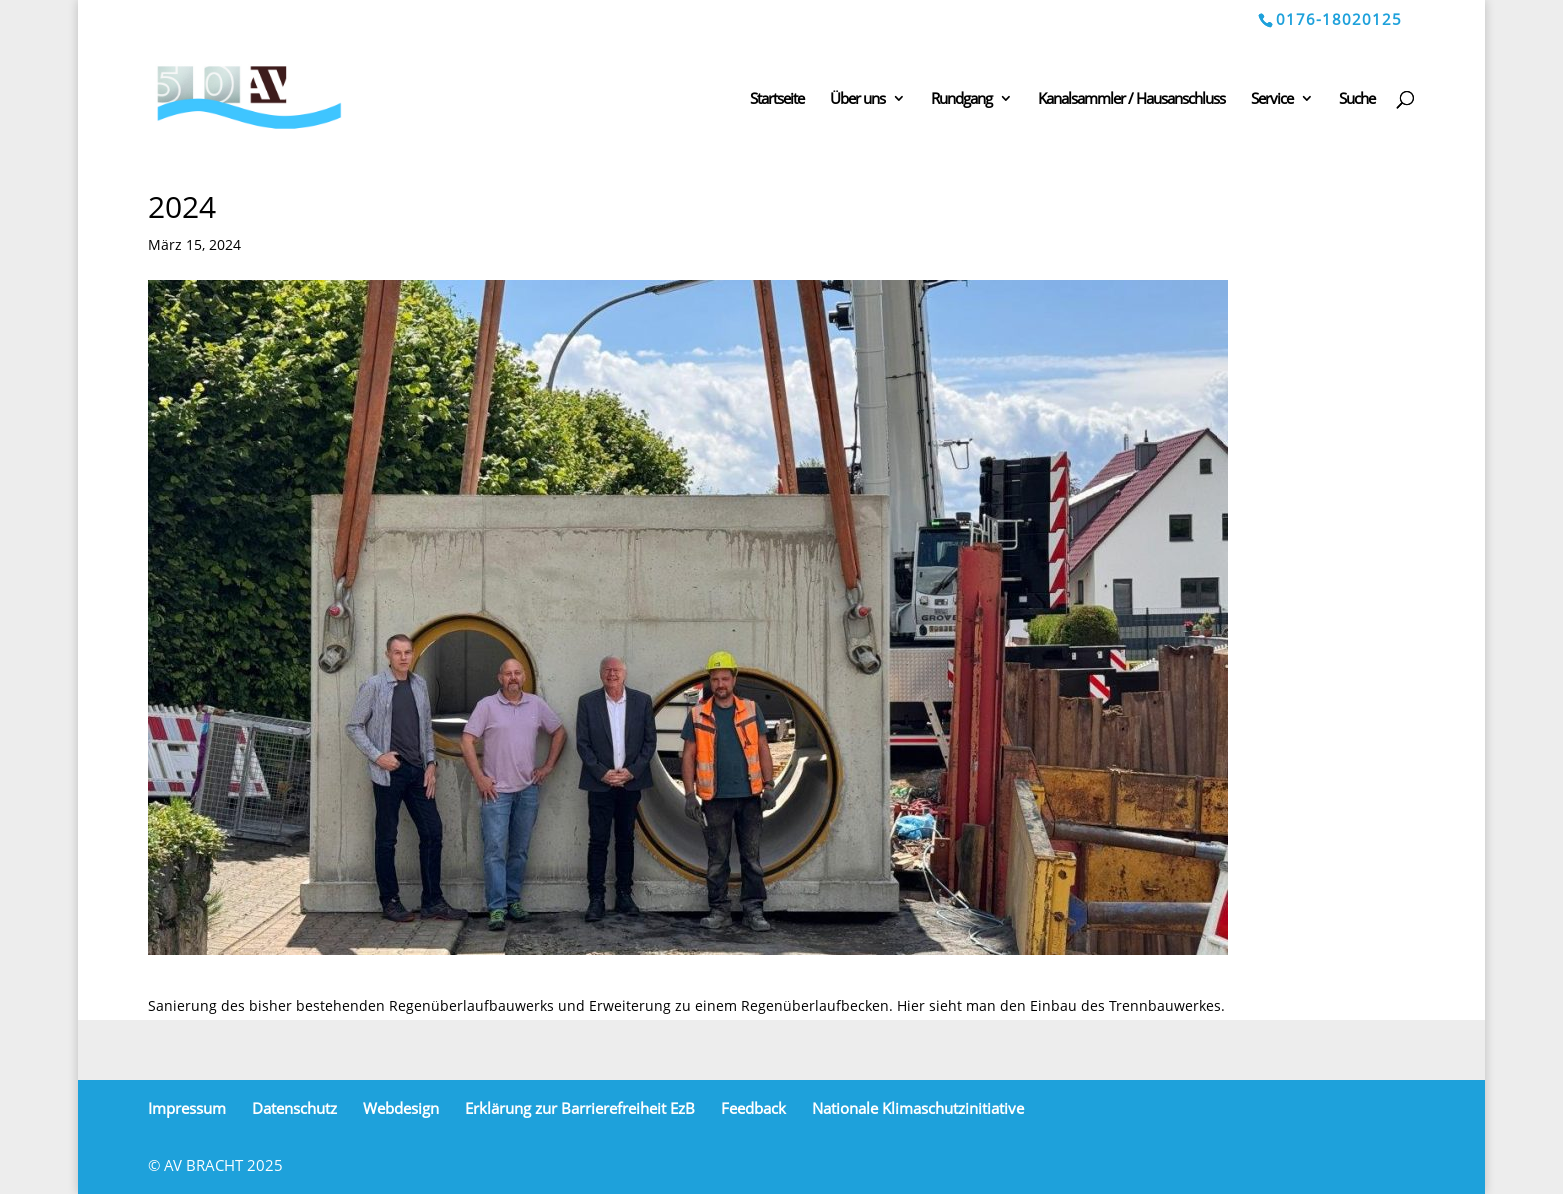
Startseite (777, 99)
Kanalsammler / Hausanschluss (1131, 99)
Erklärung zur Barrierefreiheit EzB (580, 1108)
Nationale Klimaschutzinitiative (918, 1108)
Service (1272, 99)
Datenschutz (294, 1108)
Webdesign (401, 1108)
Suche (1357, 99)
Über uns (857, 99)
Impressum (187, 1108)
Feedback (753, 1108)
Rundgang (961, 99)
